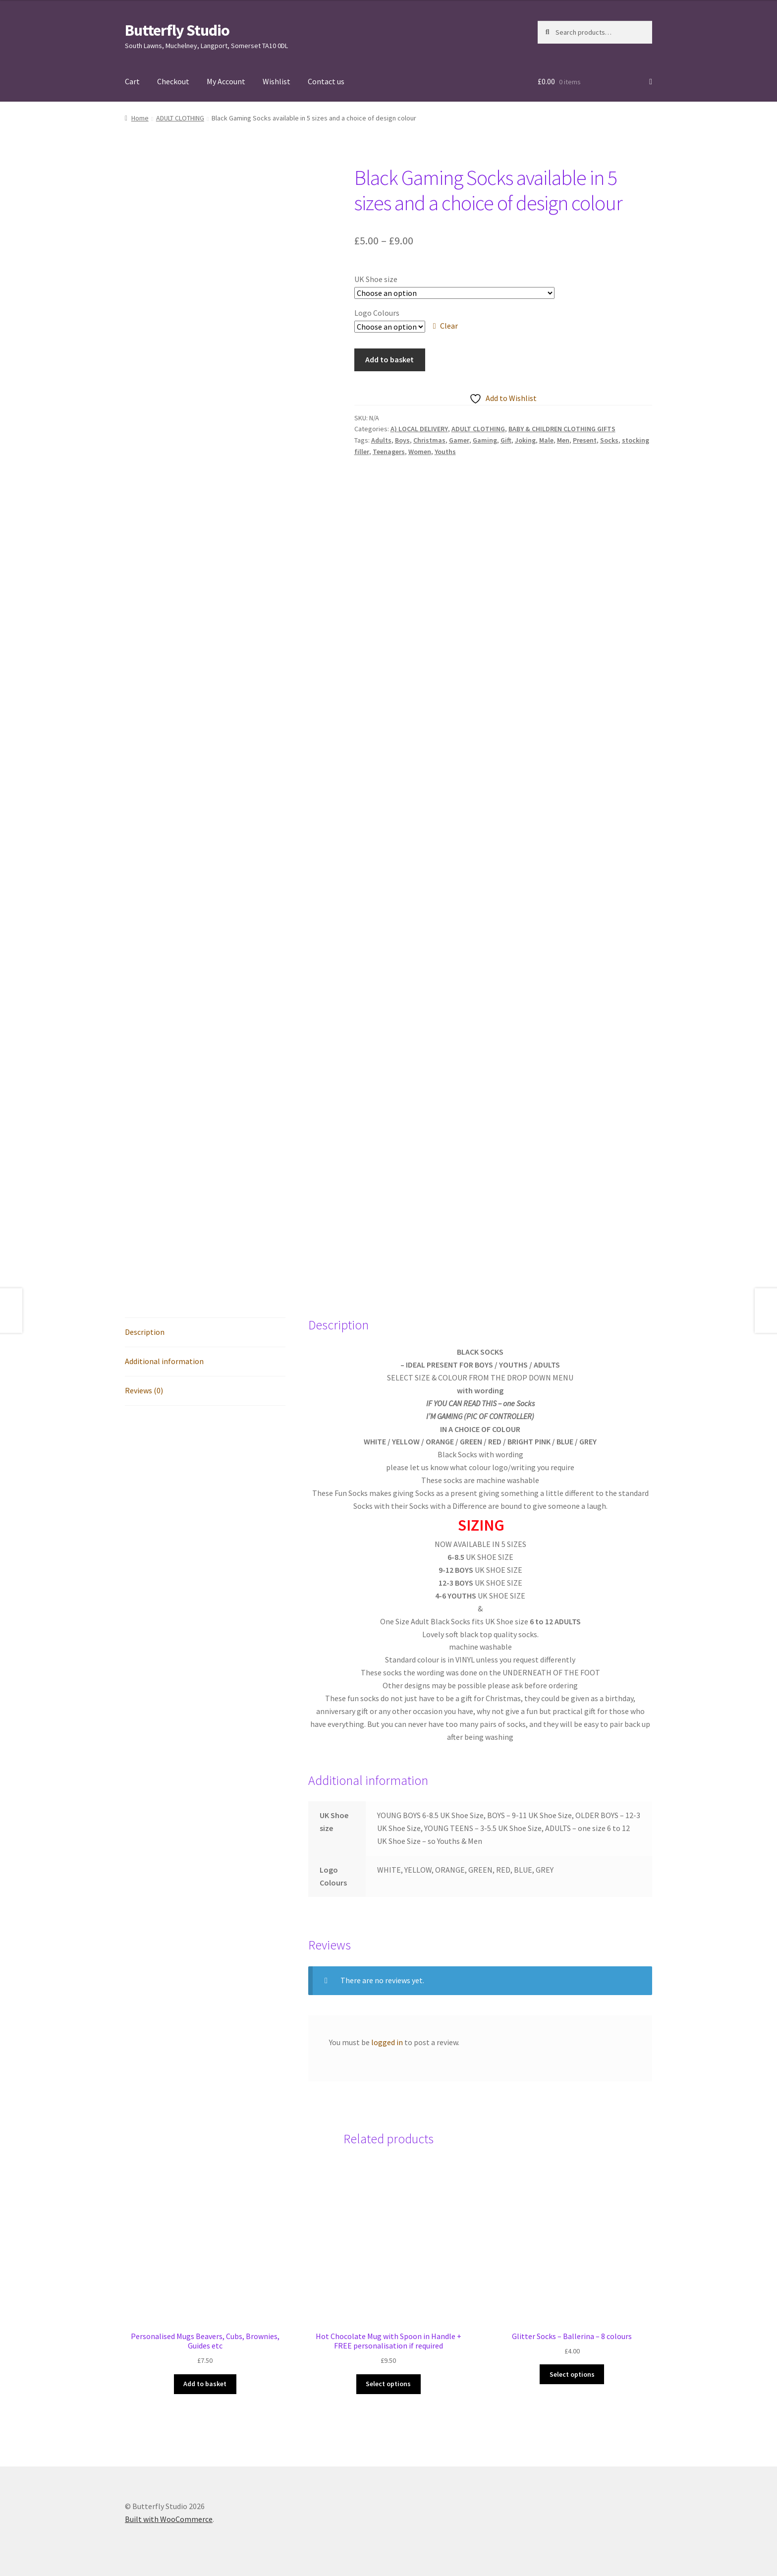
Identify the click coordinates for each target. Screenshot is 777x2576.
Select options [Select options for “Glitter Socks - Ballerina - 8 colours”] (572, 2374)
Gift (505, 440)
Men (563, 440)
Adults (381, 440)
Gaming (485, 440)
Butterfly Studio (177, 30)
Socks (609, 440)
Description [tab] (145, 1332)
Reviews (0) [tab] (144, 1390)
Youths (445, 451)
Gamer (459, 440)
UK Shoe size (375, 279)
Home (140, 118)
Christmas (429, 440)
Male (546, 440)
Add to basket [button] (204, 2383)
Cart (132, 81)
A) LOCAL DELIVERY (419, 428)
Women (419, 451)
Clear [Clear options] (449, 326)
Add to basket (389, 359)
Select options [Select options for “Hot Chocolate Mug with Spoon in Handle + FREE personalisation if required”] (388, 2383)
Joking (525, 440)
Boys (402, 440)
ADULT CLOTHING (180, 118)
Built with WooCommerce (169, 2519)
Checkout (173, 81)
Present (585, 440)
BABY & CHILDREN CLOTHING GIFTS (561, 428)
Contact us (326, 81)
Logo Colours (376, 313)
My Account (226, 81)
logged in (387, 2042)
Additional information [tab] (164, 1361)
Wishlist (276, 81)
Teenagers (389, 451)
